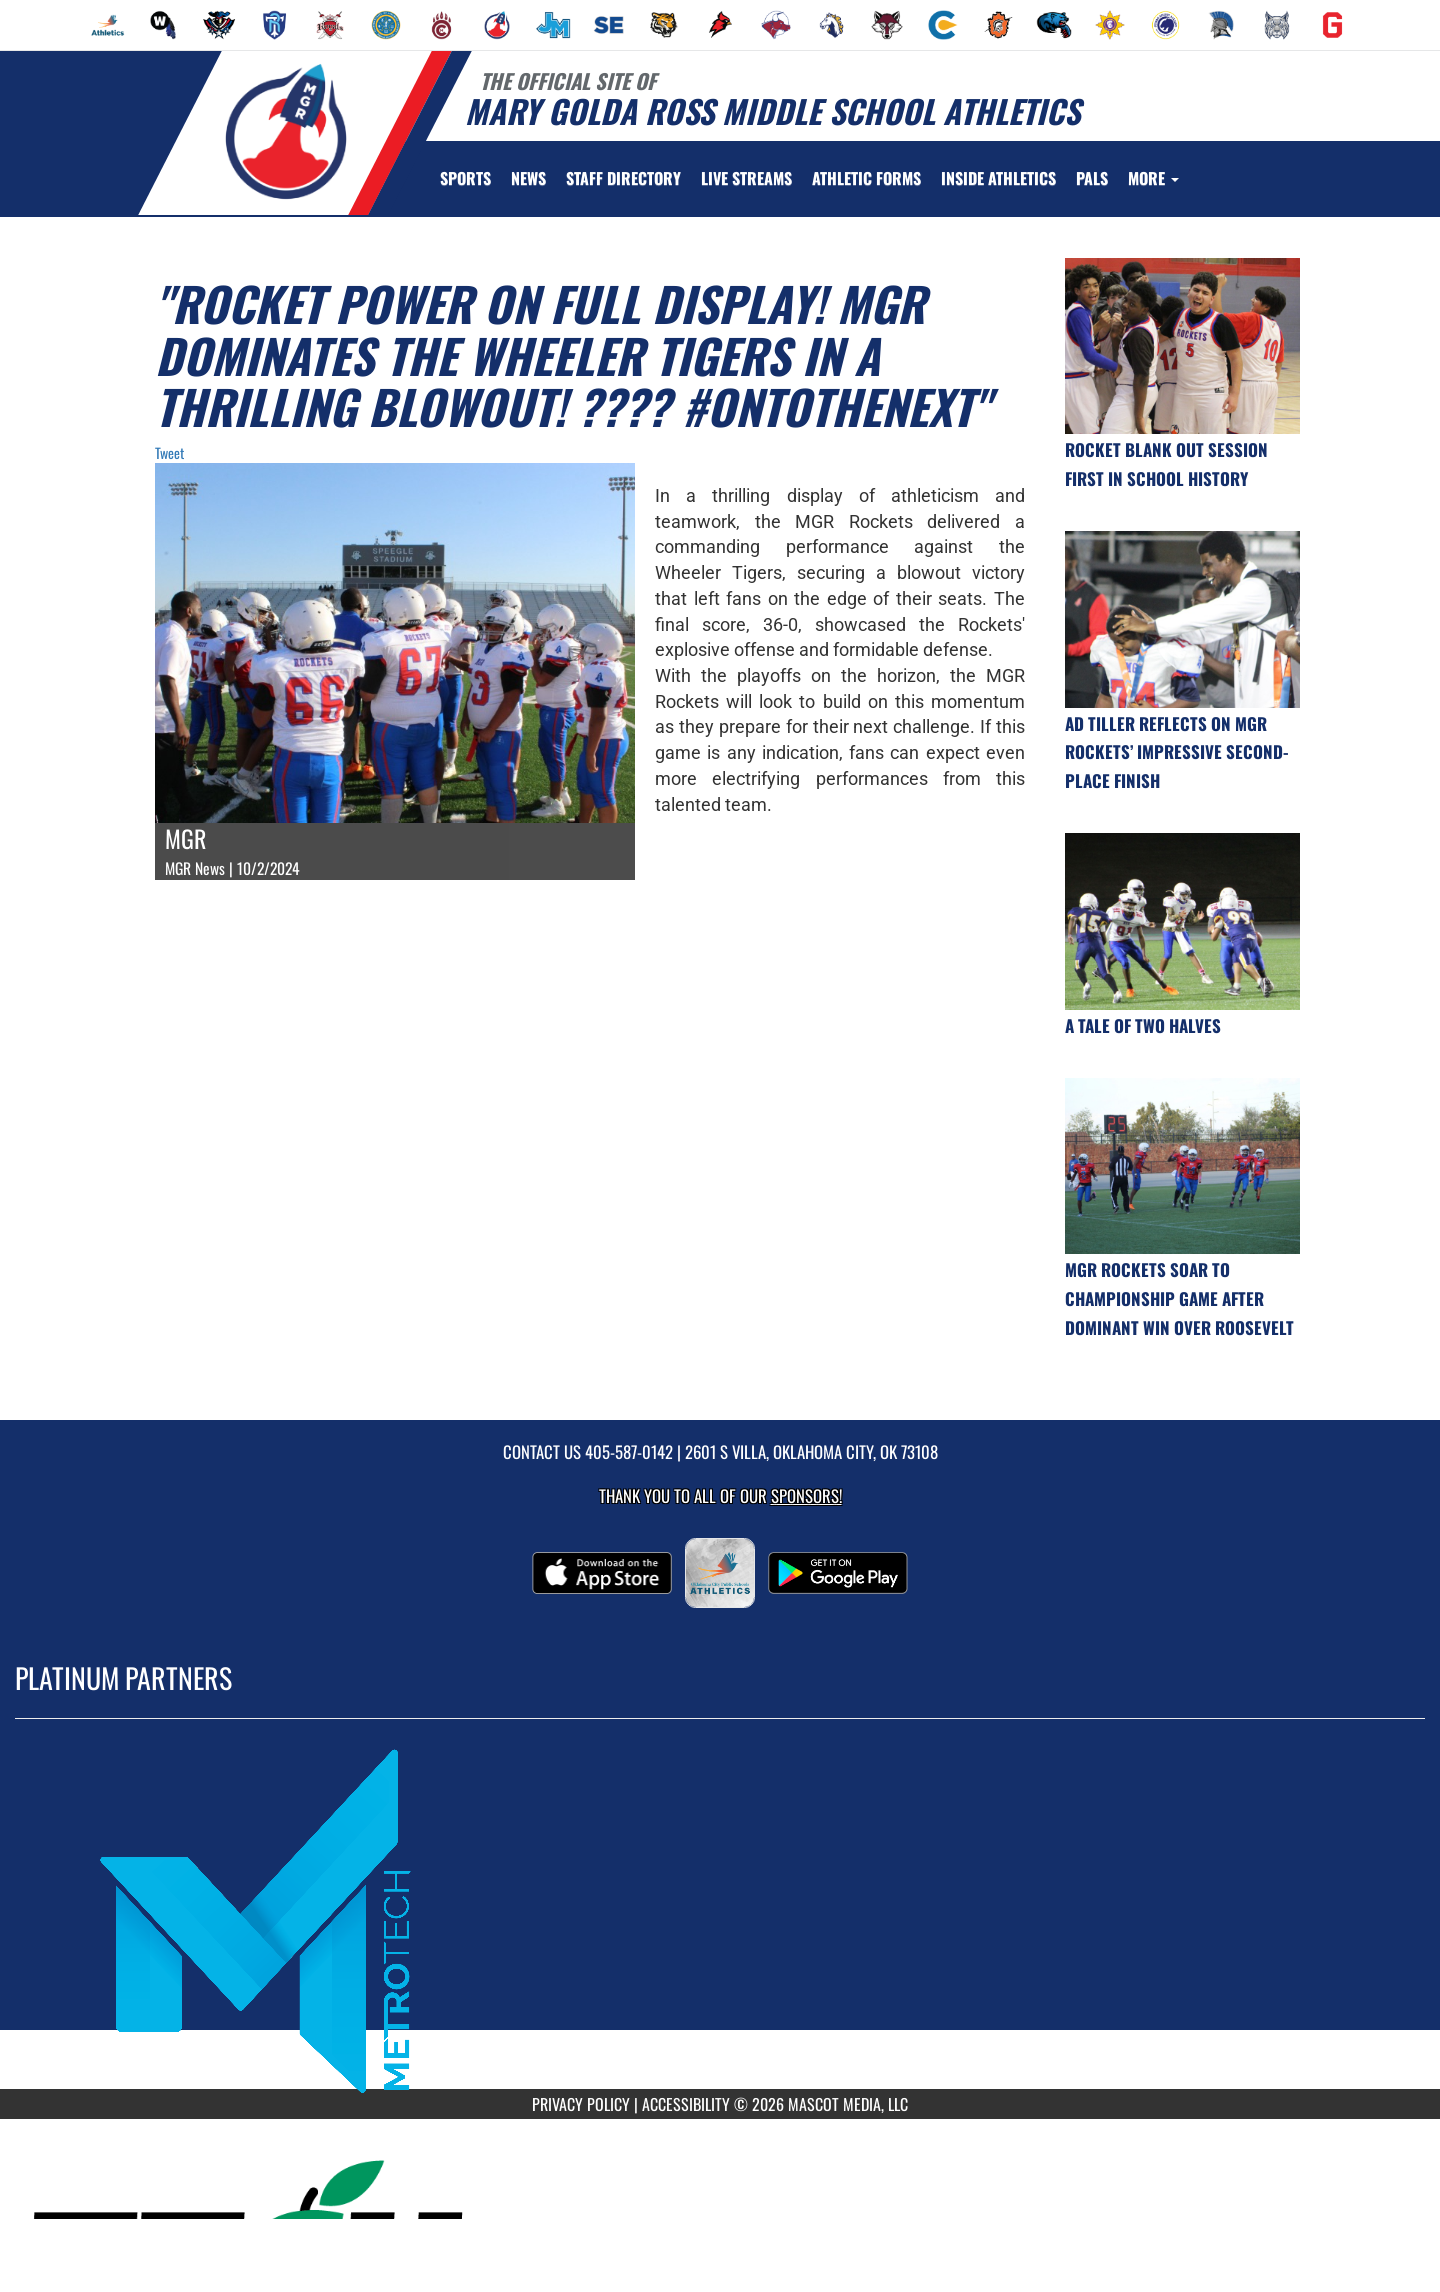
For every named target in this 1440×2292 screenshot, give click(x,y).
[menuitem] (108, 25)
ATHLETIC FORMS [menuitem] (866, 178)
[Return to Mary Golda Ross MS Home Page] (285, 131)
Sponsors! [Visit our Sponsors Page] (806, 1495)
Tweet (169, 452)
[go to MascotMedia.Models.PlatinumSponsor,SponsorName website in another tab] (720, 1919)
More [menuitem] (1153, 178)
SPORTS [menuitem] (465, 178)
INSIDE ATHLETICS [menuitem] (998, 178)
